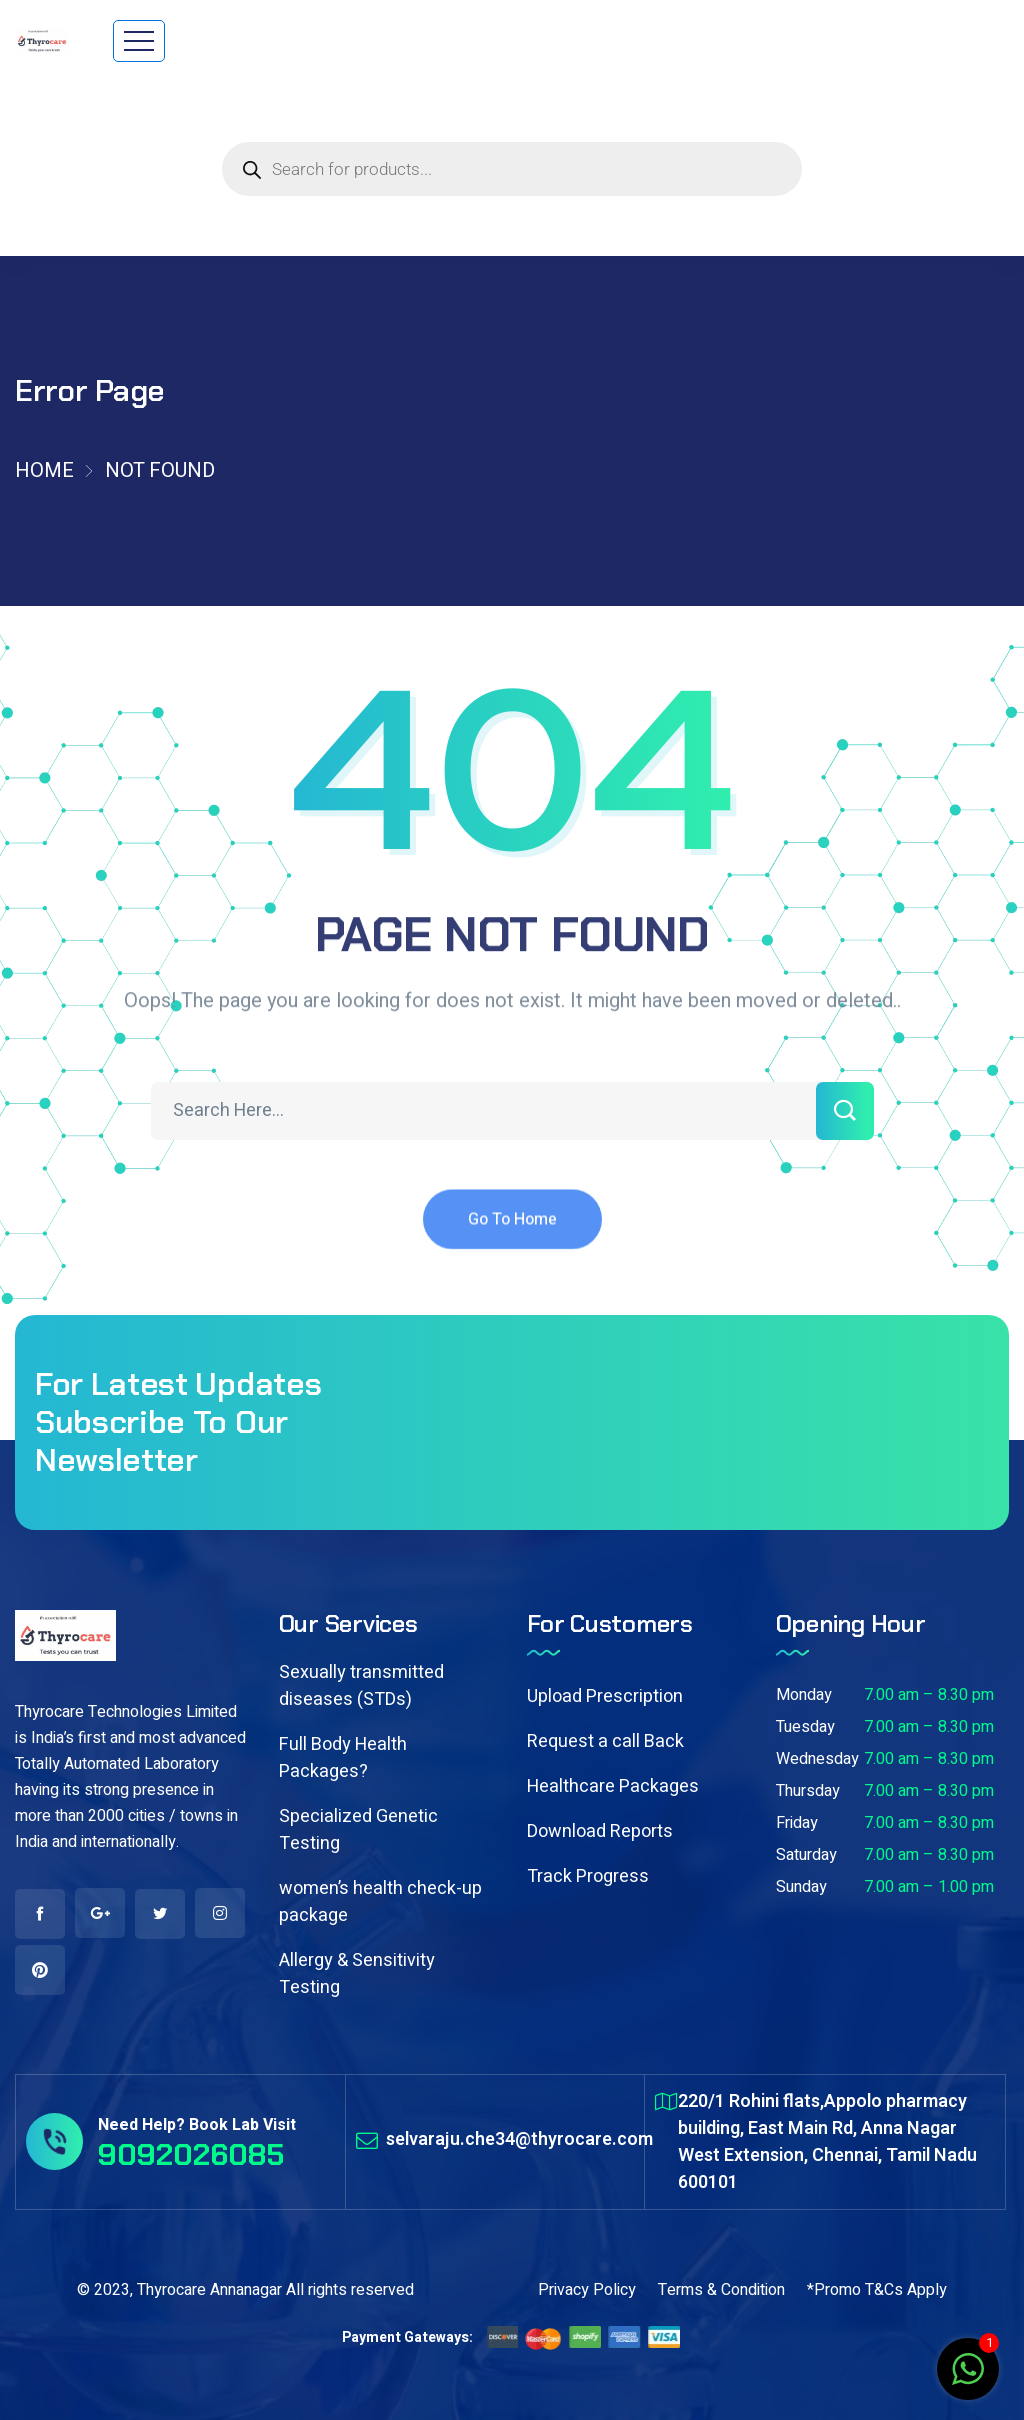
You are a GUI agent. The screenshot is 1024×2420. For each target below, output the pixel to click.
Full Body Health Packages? (343, 1758)
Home (44, 470)
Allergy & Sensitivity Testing (357, 1974)
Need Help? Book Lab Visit (197, 2125)
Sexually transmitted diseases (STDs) (361, 1686)
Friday (797, 1823)
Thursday (808, 1791)
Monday (804, 1695)
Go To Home (512, 1235)
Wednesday (817, 1759)
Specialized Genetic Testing (358, 1830)
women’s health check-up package (380, 1902)
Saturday (806, 1855)
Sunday (801, 1887)
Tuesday (805, 1727)
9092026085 (191, 2154)
